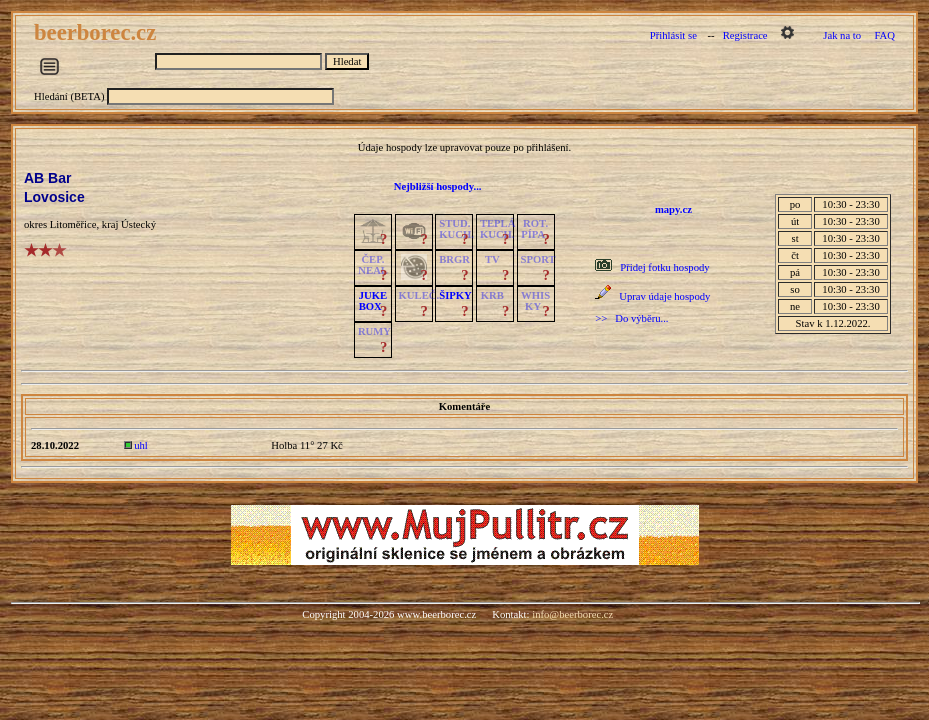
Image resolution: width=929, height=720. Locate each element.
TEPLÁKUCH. (498, 229)
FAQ (884, 35)
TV (492, 259)
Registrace (745, 35)
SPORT (538, 259)
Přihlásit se (673, 35)
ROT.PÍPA (534, 229)
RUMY (374, 331)
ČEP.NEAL (372, 265)
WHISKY (535, 301)
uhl (141, 445)
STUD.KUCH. (456, 229)
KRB (492, 295)
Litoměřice (73, 224)
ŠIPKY (455, 295)
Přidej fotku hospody (664, 267)
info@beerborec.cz (572, 614)
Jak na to (842, 35)
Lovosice (54, 197)
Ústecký (138, 224)
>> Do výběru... (631, 318)
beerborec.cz (98, 32)
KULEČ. (419, 295)
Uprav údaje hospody (664, 296)
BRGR (454, 259)
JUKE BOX (373, 301)
